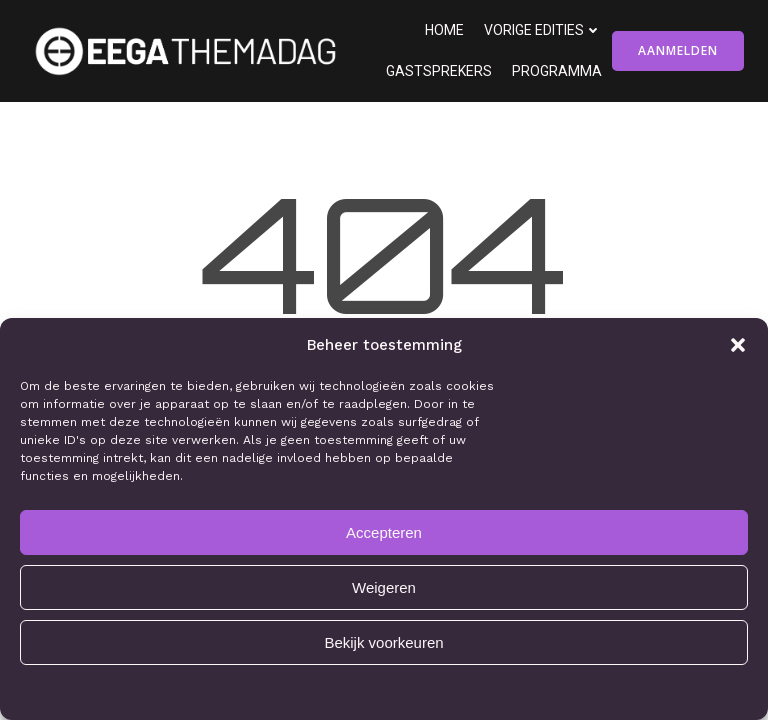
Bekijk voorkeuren (383, 642)
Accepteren (384, 532)
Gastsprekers (439, 71)
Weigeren (384, 587)
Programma (557, 71)
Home (444, 30)
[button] (738, 345)
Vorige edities (543, 30)
